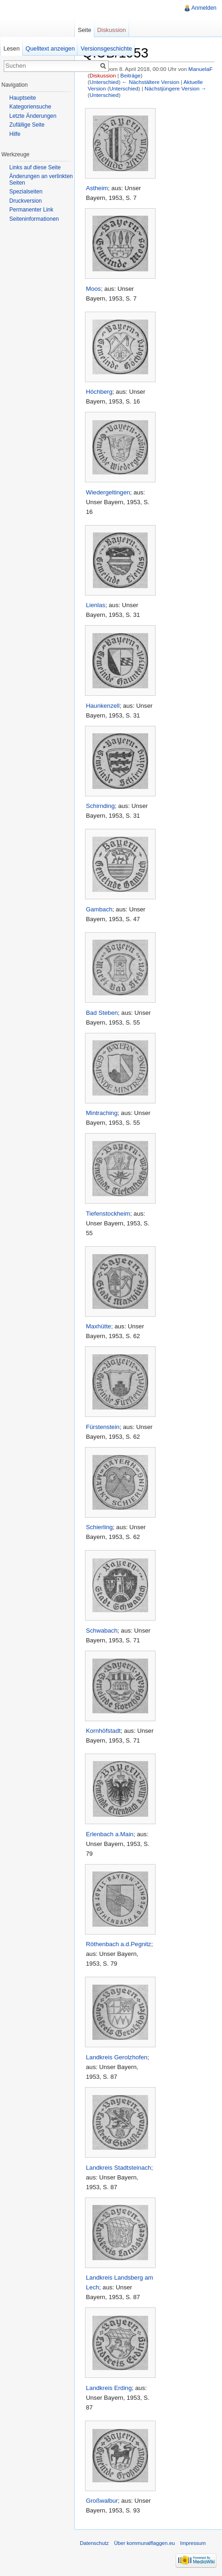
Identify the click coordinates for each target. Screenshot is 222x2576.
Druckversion (25, 201)
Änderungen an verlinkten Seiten (41, 179)
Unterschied (104, 82)
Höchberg (99, 391)
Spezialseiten (25, 191)
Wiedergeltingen (108, 492)
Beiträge (130, 75)
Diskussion (103, 75)
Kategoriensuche (30, 106)
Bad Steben (102, 1012)
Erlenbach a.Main (109, 1834)
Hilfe (14, 134)
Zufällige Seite (27, 125)
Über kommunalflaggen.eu (144, 2543)
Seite (84, 29)
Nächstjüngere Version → (175, 88)
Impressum (193, 2543)
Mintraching (102, 1112)
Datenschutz (94, 2543)
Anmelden (203, 8)
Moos (93, 288)
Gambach (99, 909)
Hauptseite (22, 98)
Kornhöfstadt (103, 1730)
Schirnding (100, 805)
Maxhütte (98, 1326)
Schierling (99, 1527)
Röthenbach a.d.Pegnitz (118, 1944)
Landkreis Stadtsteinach (118, 2167)
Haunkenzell (102, 705)
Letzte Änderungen (32, 116)
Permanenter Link (31, 209)
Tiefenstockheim (108, 1213)
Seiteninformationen (34, 219)
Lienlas (95, 605)
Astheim (97, 188)
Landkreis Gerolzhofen (116, 2057)
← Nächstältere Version (150, 82)
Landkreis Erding (109, 2387)
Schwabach (102, 1630)
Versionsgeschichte (106, 48)
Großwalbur (102, 2500)
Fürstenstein (102, 1426)
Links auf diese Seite (35, 167)
